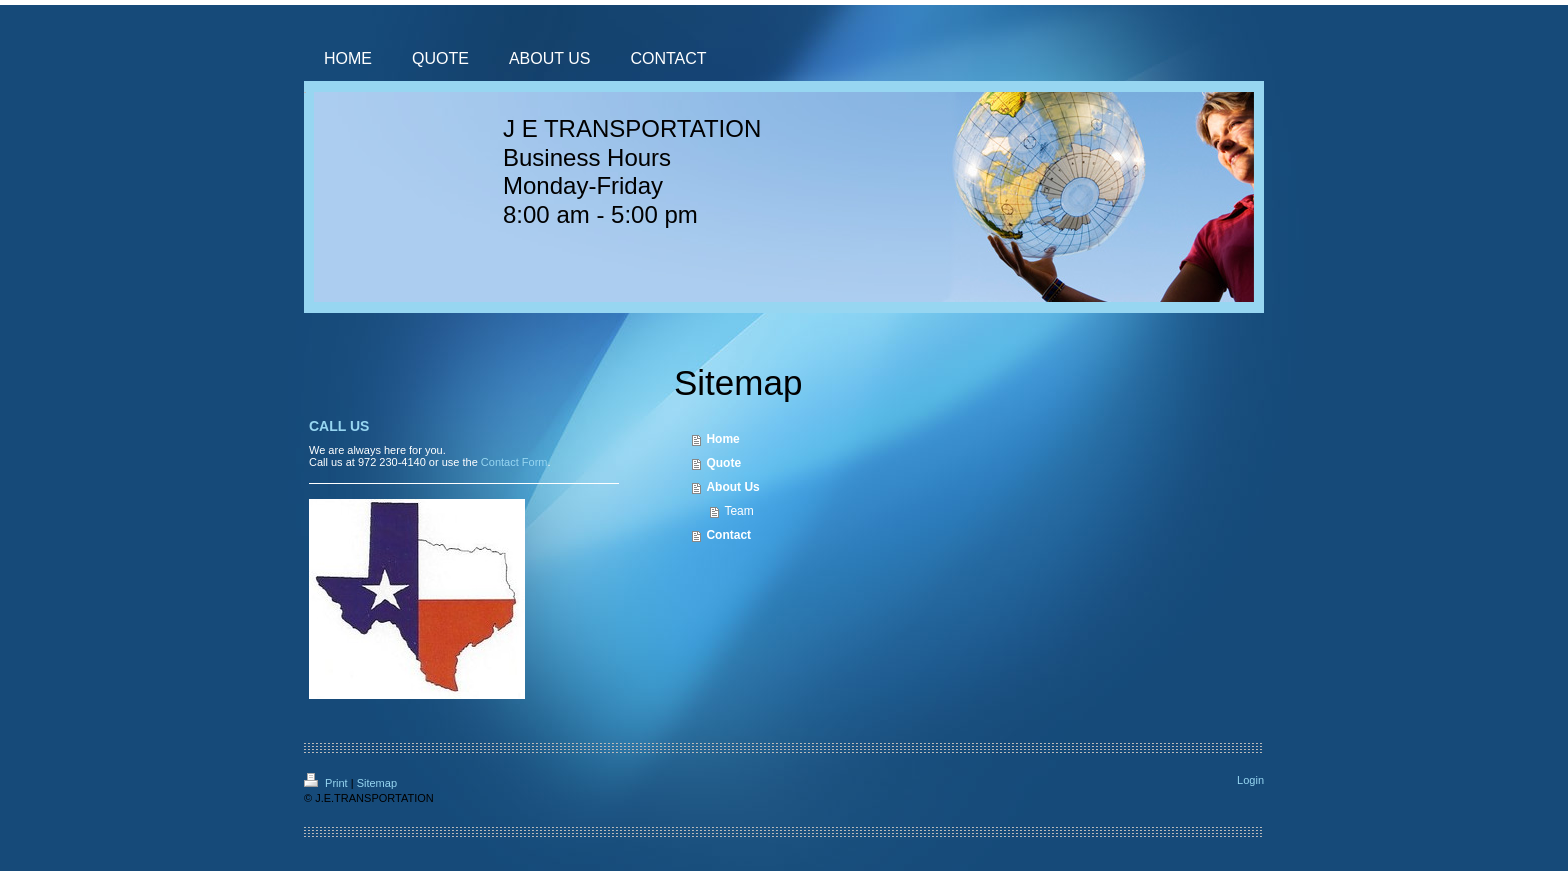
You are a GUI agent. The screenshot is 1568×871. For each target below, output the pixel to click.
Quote (723, 463)
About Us (732, 487)
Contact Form (514, 462)
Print (327, 783)
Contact (728, 535)
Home (722, 439)
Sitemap (377, 783)
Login (1250, 780)
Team (738, 511)
